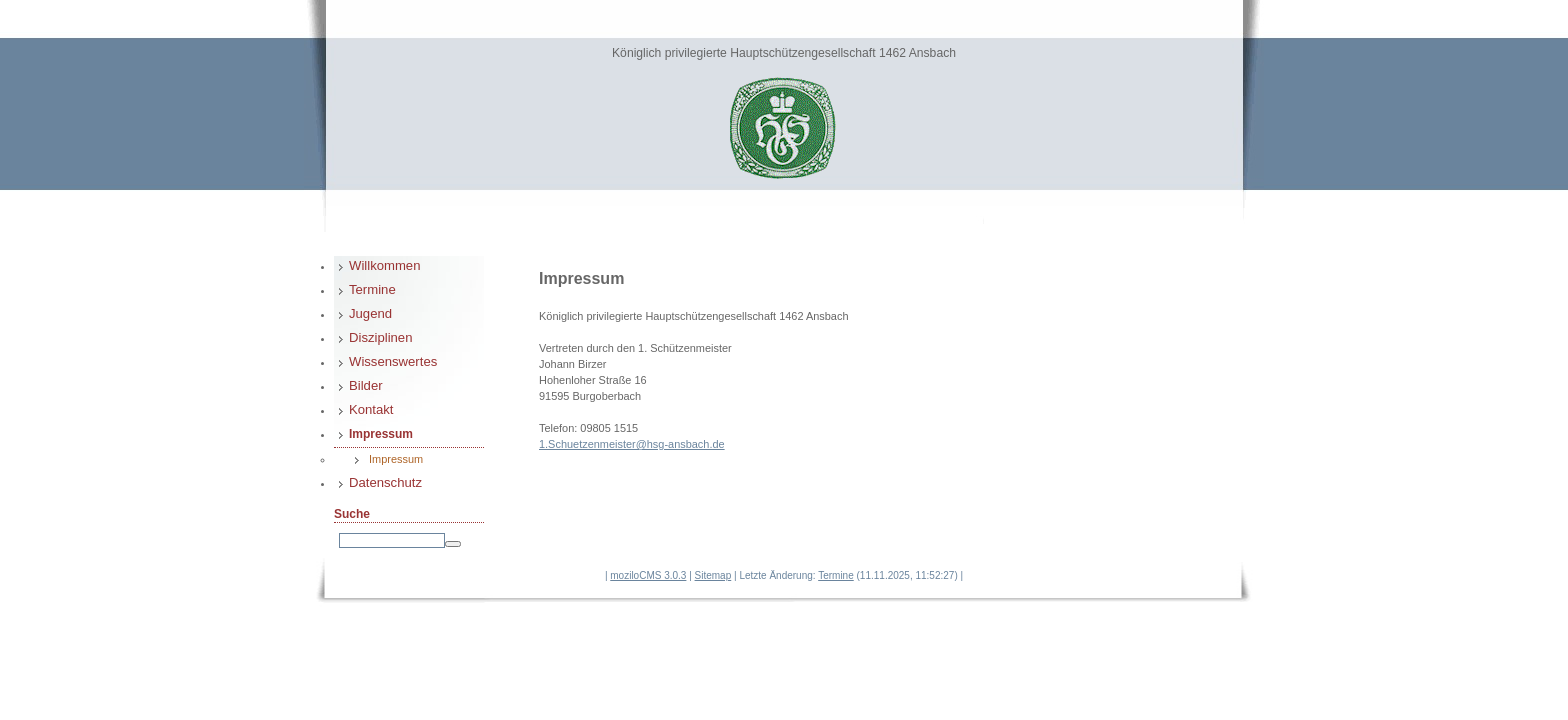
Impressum (381, 434)
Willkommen (384, 265)
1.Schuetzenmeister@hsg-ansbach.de (632, 444)
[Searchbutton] (453, 544)
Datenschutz (385, 482)
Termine (372, 289)
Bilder (366, 385)
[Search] (392, 540)
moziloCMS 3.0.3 (648, 575)
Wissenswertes (393, 361)
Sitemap (713, 575)
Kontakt (371, 409)
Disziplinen (380, 337)
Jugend (370, 313)
